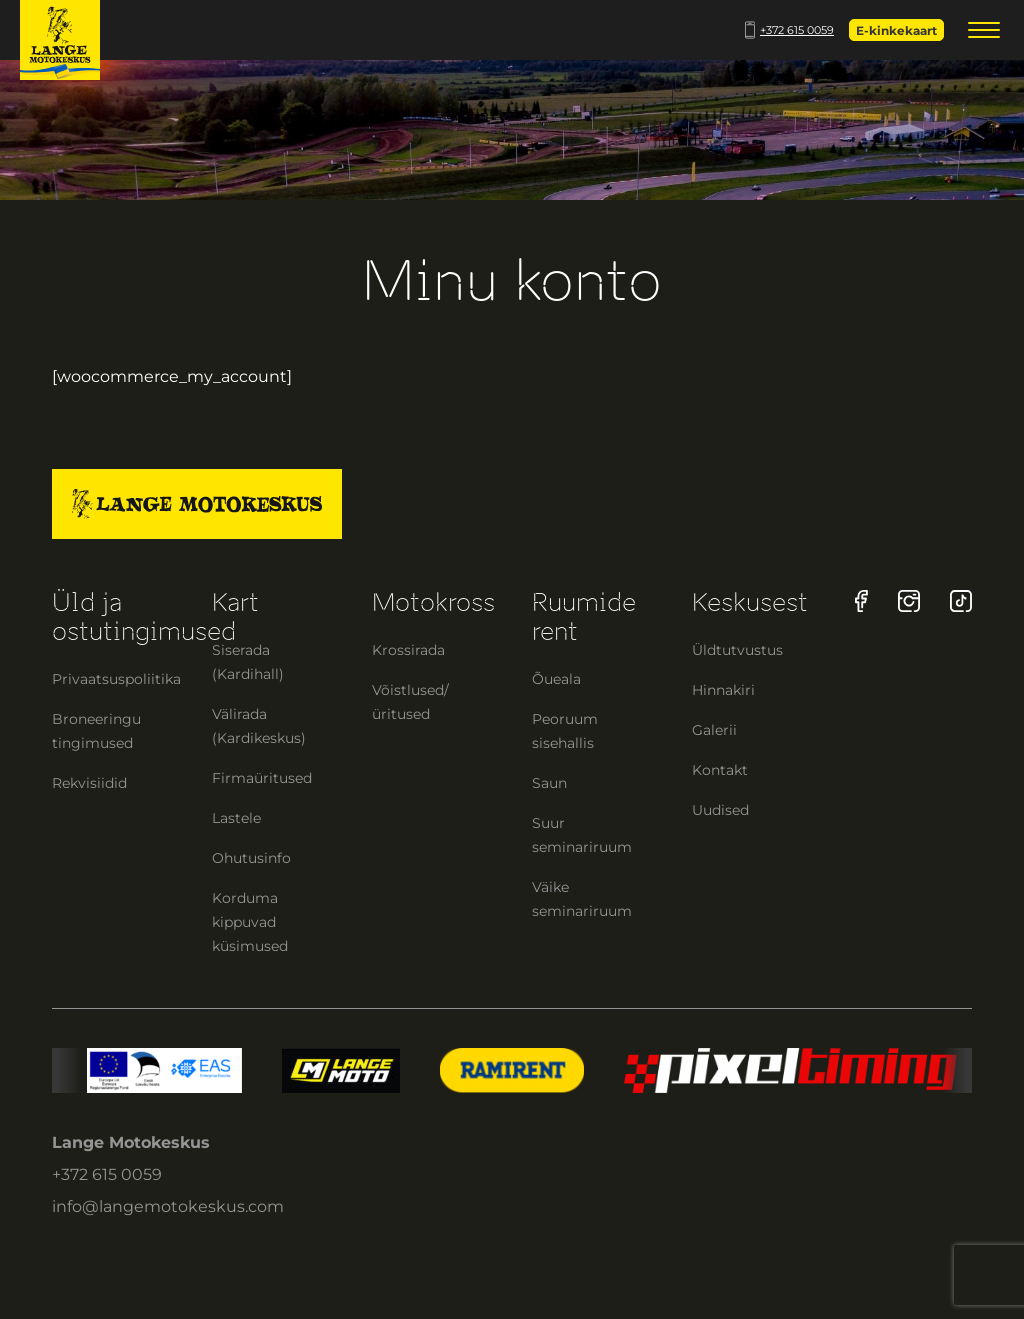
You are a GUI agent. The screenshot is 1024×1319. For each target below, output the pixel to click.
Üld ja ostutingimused (144, 617)
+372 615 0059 (789, 30)
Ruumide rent (584, 617)
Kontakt (720, 770)
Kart (235, 602)
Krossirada (408, 650)
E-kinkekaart (896, 30)
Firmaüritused (262, 778)
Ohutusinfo (251, 858)
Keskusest (750, 602)
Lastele (236, 818)
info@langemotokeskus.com (168, 1206)
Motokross (433, 602)
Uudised (720, 810)
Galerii (714, 730)
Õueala (556, 679)
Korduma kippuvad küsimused (250, 922)
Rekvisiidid (89, 783)
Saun (549, 783)
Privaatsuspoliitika (116, 679)
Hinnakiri (723, 690)
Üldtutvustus (737, 650)
